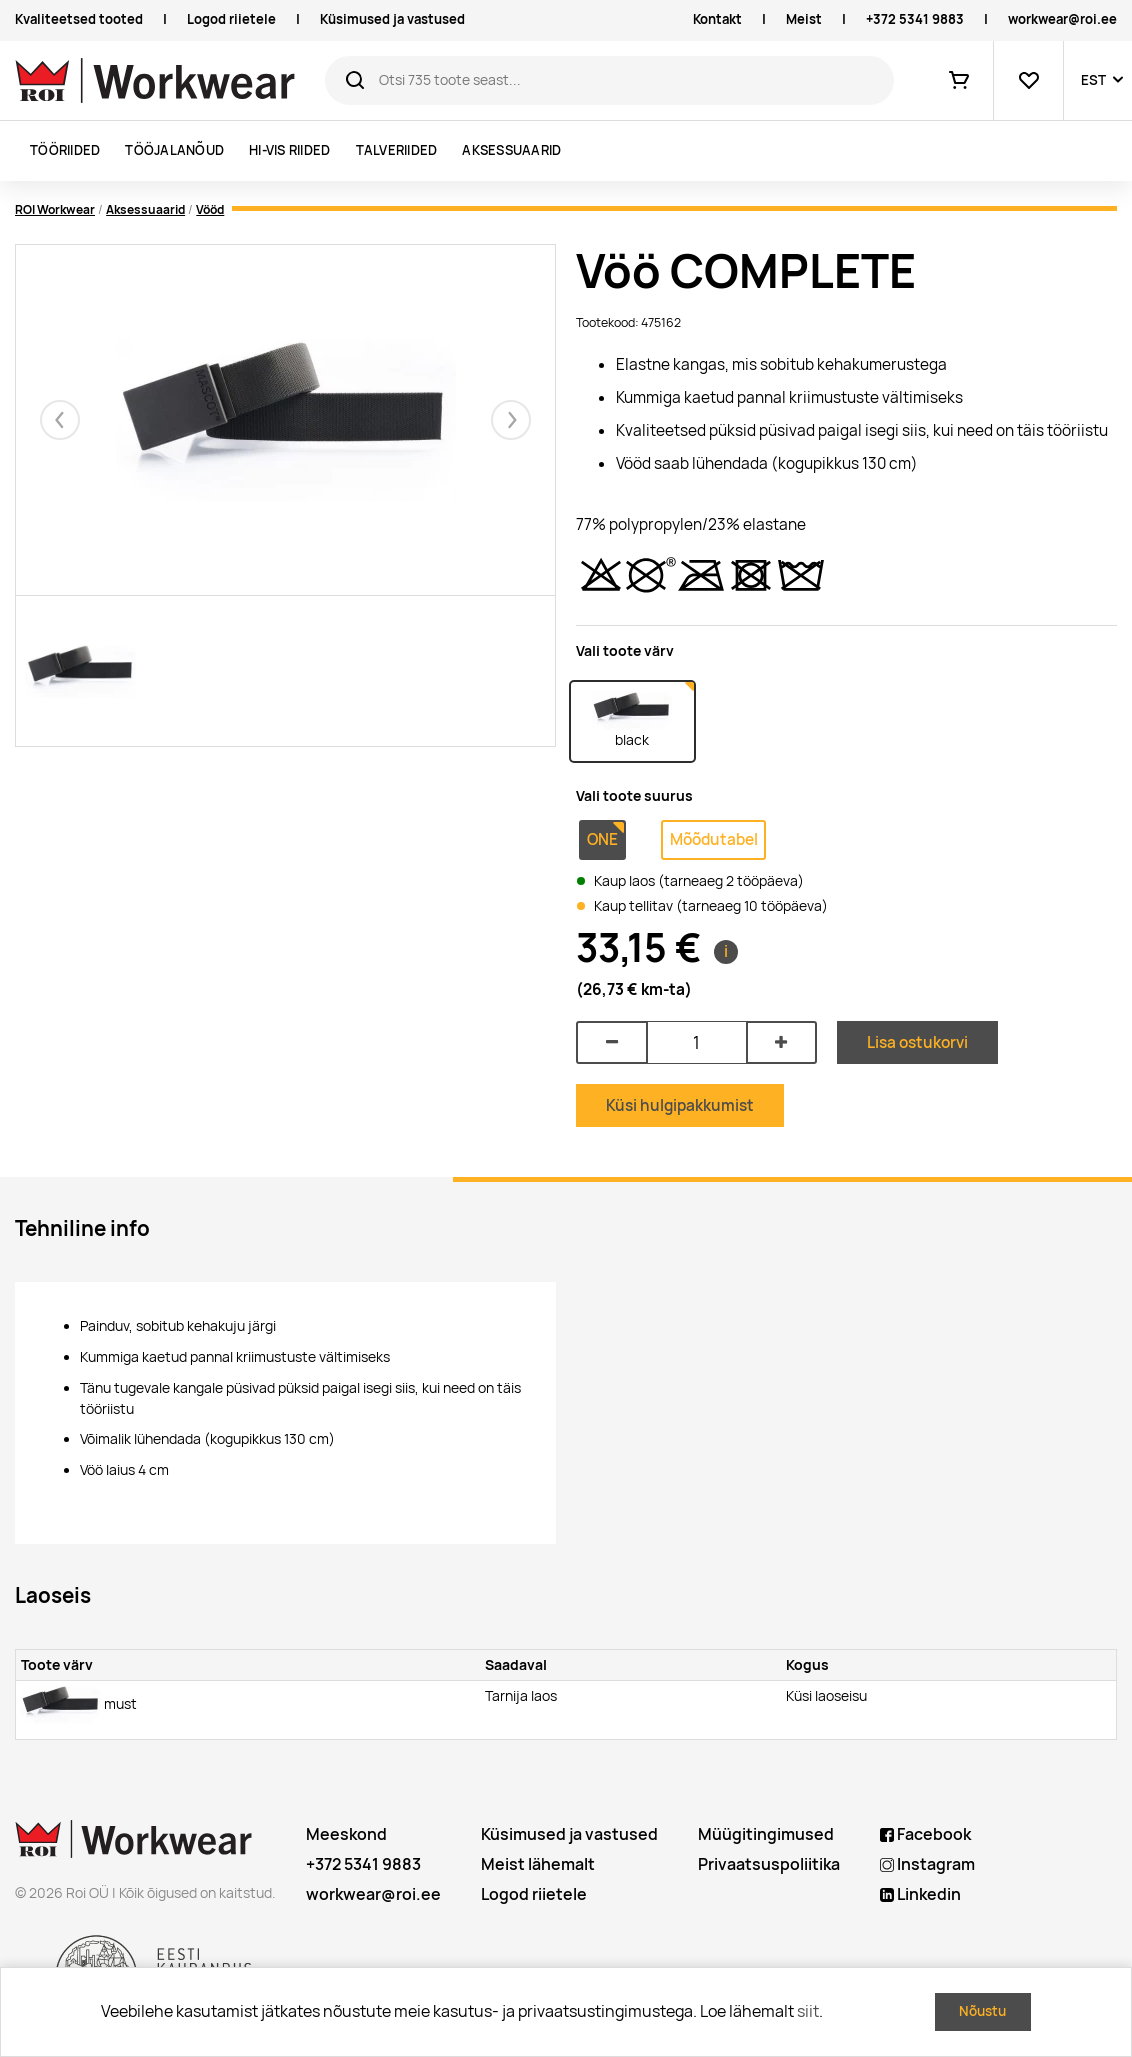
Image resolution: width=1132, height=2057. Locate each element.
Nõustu (982, 2011)
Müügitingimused (766, 1834)
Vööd (210, 210)
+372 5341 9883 (915, 19)
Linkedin (920, 1894)
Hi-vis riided (289, 150)
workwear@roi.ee (1062, 19)
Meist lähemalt (538, 1864)
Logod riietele (231, 19)
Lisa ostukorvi (917, 1042)
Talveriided (397, 150)
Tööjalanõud (174, 150)
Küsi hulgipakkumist (680, 1105)
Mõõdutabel (714, 839)
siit (808, 2011)
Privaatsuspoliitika (769, 1864)
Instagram (927, 1864)
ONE (602, 839)
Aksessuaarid (511, 150)
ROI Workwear (55, 210)
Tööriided (65, 150)
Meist (804, 19)
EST (1093, 80)
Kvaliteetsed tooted (79, 19)
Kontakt (717, 19)
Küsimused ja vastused (392, 19)
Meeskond (346, 1834)
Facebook (925, 1834)
